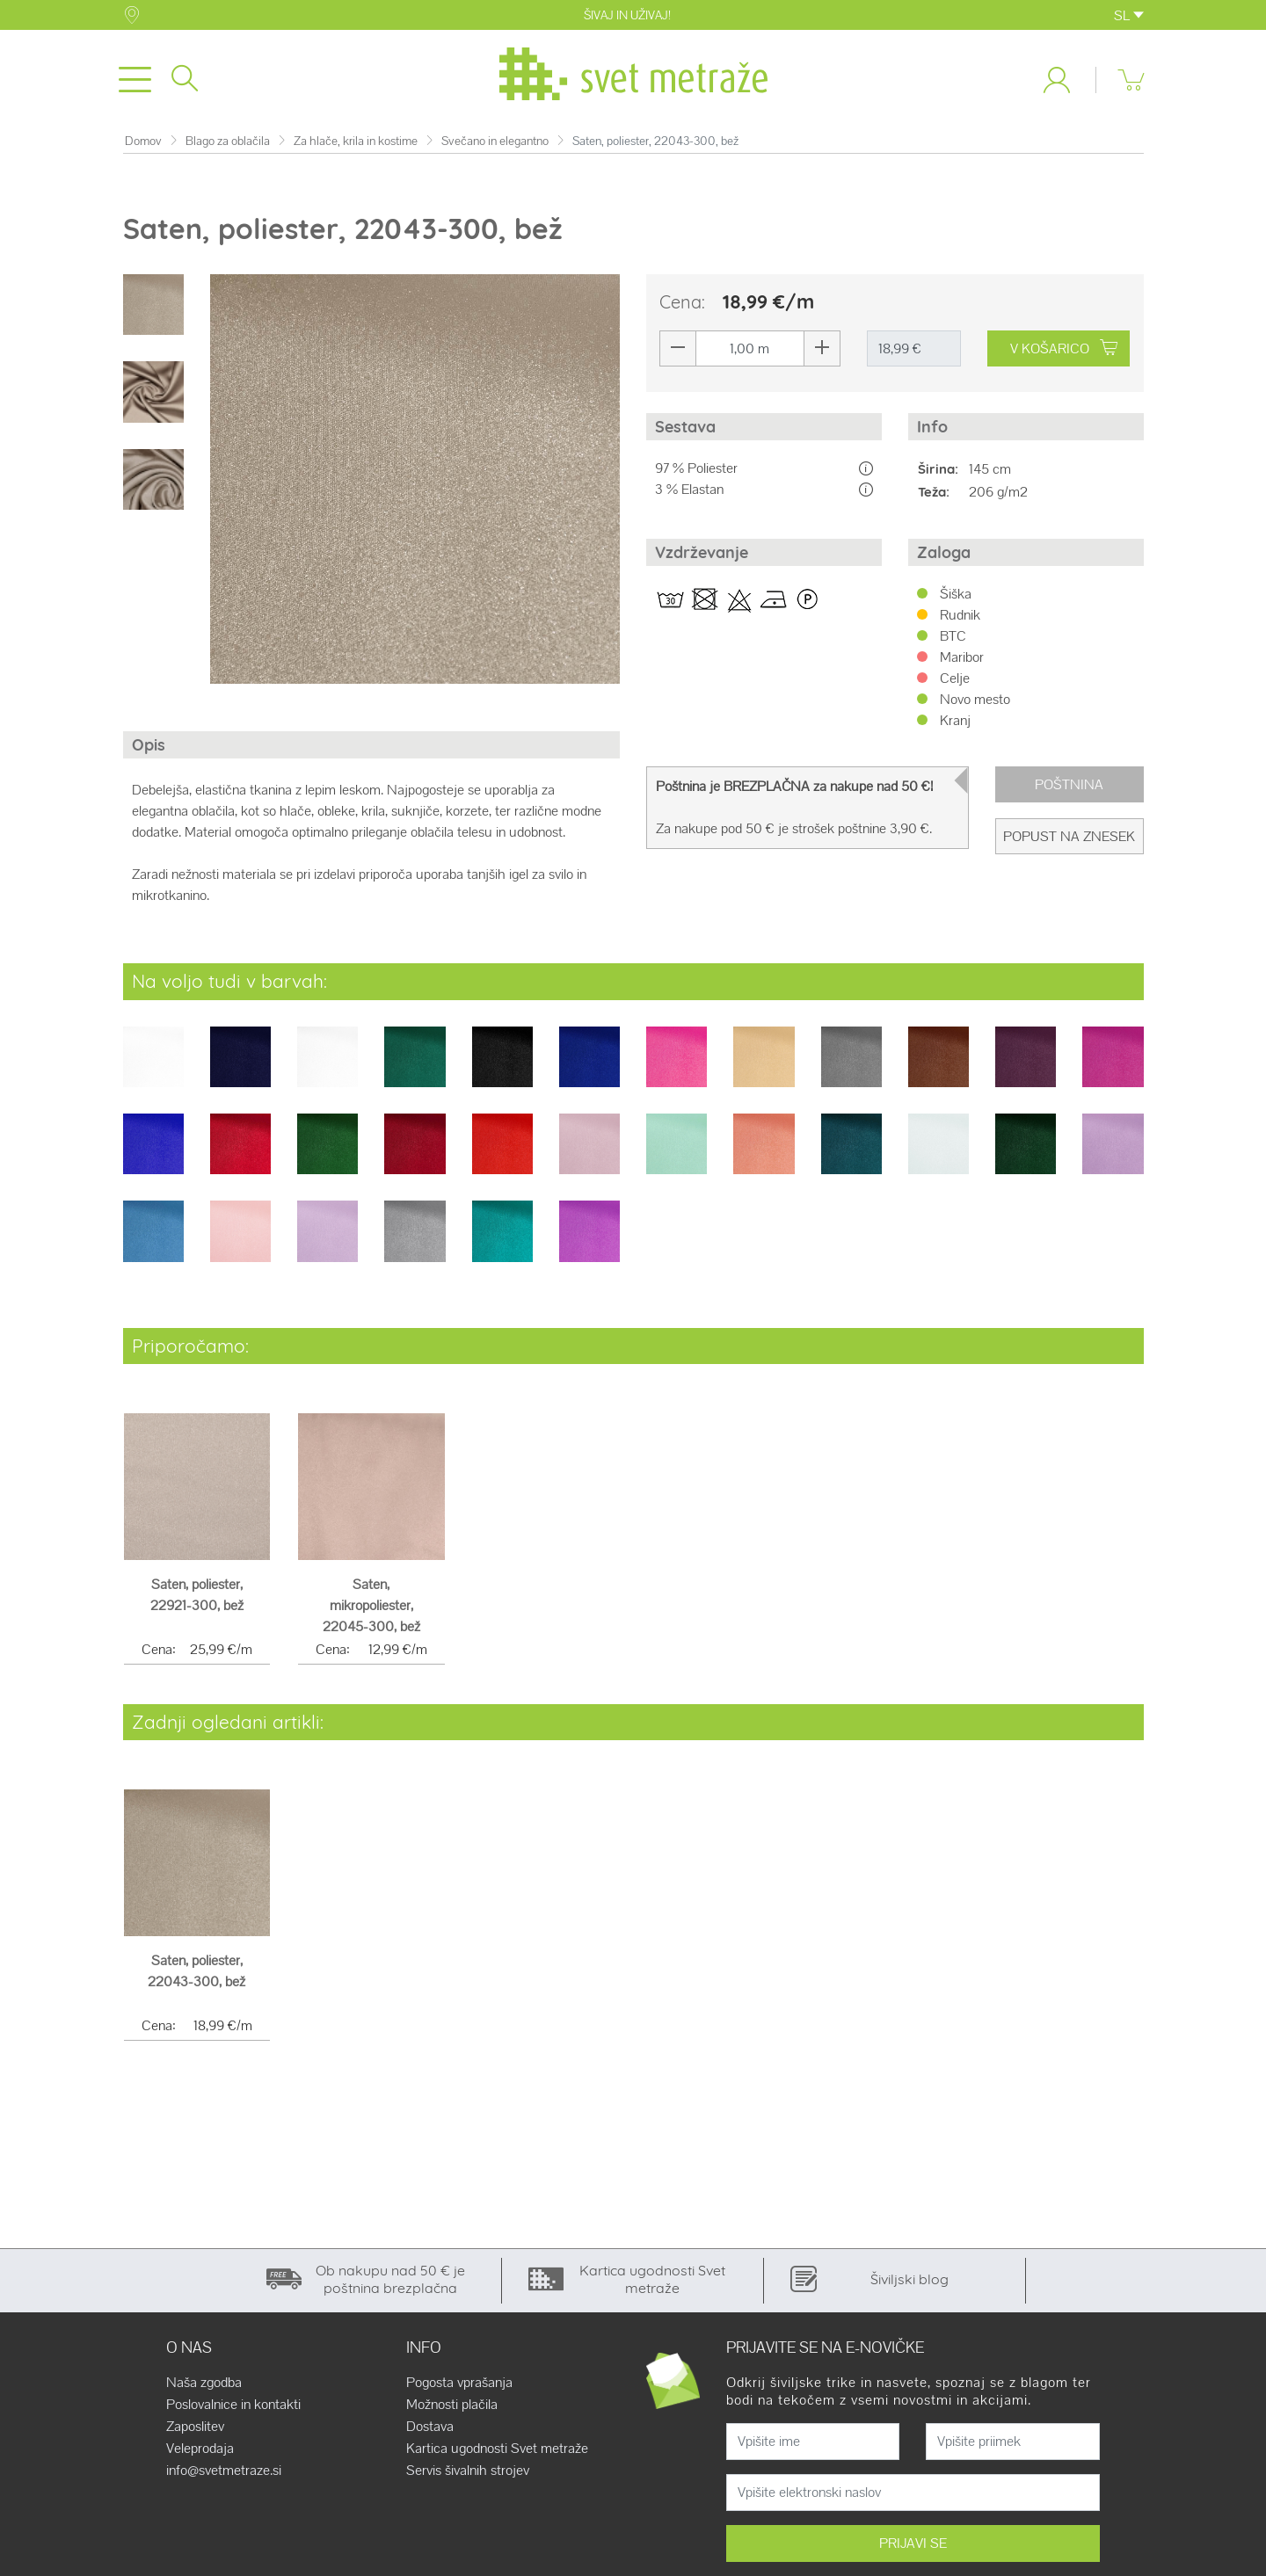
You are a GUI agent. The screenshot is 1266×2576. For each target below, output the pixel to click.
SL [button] (1129, 15)
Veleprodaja (200, 2452)
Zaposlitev (195, 2430)
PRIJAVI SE (913, 2546)
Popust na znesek (1069, 840)
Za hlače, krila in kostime (356, 144)
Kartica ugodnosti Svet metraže (497, 2452)
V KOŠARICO (1063, 352)
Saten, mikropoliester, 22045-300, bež (371, 1608)
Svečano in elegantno (495, 144)
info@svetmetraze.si (223, 2474)
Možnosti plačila (452, 2408)
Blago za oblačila (228, 144)
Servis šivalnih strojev (467, 2474)
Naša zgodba (204, 2386)
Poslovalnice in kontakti (233, 2408)
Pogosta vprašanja (459, 2386)
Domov (143, 144)
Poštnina (1069, 788)
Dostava (430, 2430)
